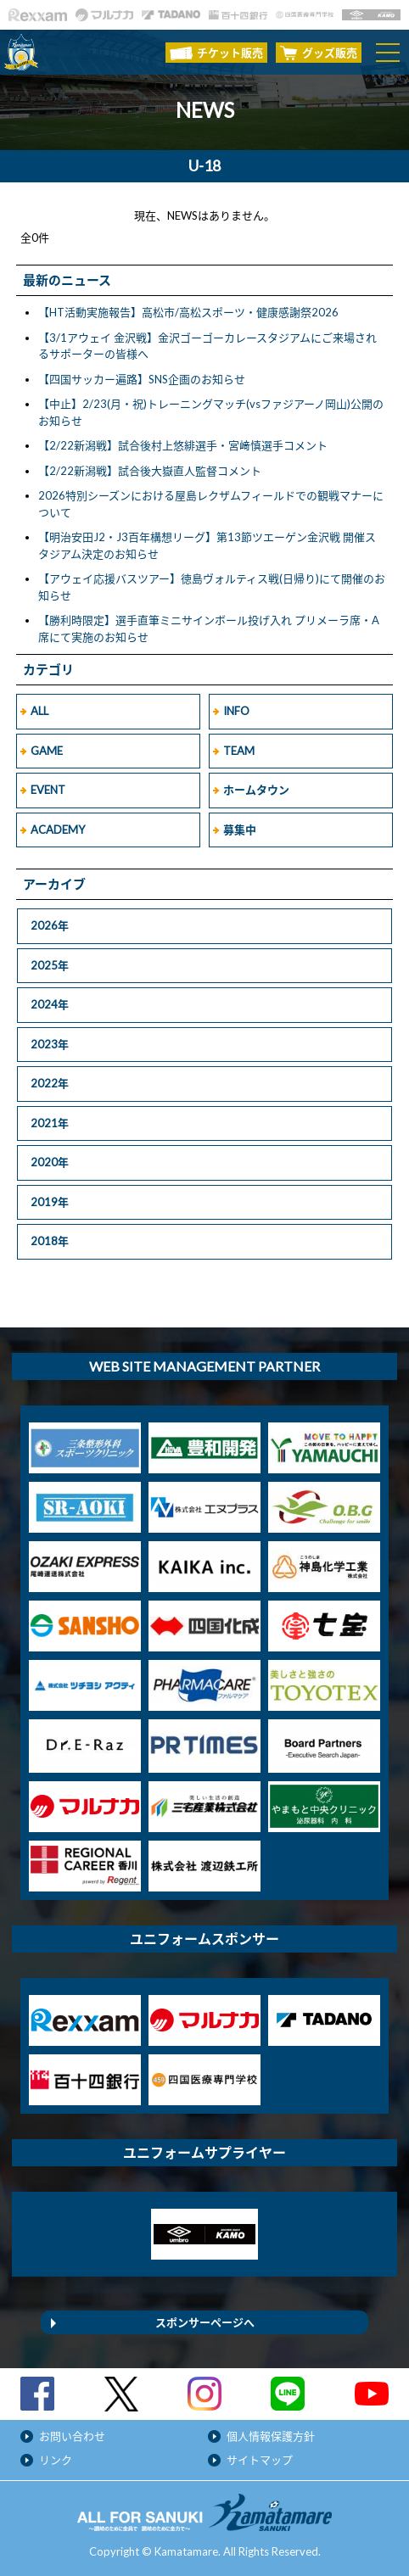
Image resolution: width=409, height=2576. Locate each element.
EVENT (48, 789)
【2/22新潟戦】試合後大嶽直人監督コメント (149, 471)
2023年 (50, 1044)
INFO (236, 711)
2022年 (50, 1083)
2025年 (50, 965)
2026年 (50, 925)
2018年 (50, 1241)
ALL (39, 711)
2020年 (50, 1162)
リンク (55, 2460)
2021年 (50, 1123)
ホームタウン (256, 789)
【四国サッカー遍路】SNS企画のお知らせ (141, 379)
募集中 (239, 829)
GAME (47, 750)
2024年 (50, 1004)
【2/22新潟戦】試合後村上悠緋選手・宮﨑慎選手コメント (183, 445)
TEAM (239, 750)
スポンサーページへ (205, 2322)
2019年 (50, 1202)
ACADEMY (58, 829)
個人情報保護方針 (271, 2436)
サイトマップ (260, 2460)
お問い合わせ (72, 2436)
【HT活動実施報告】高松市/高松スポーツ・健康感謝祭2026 (188, 312)
